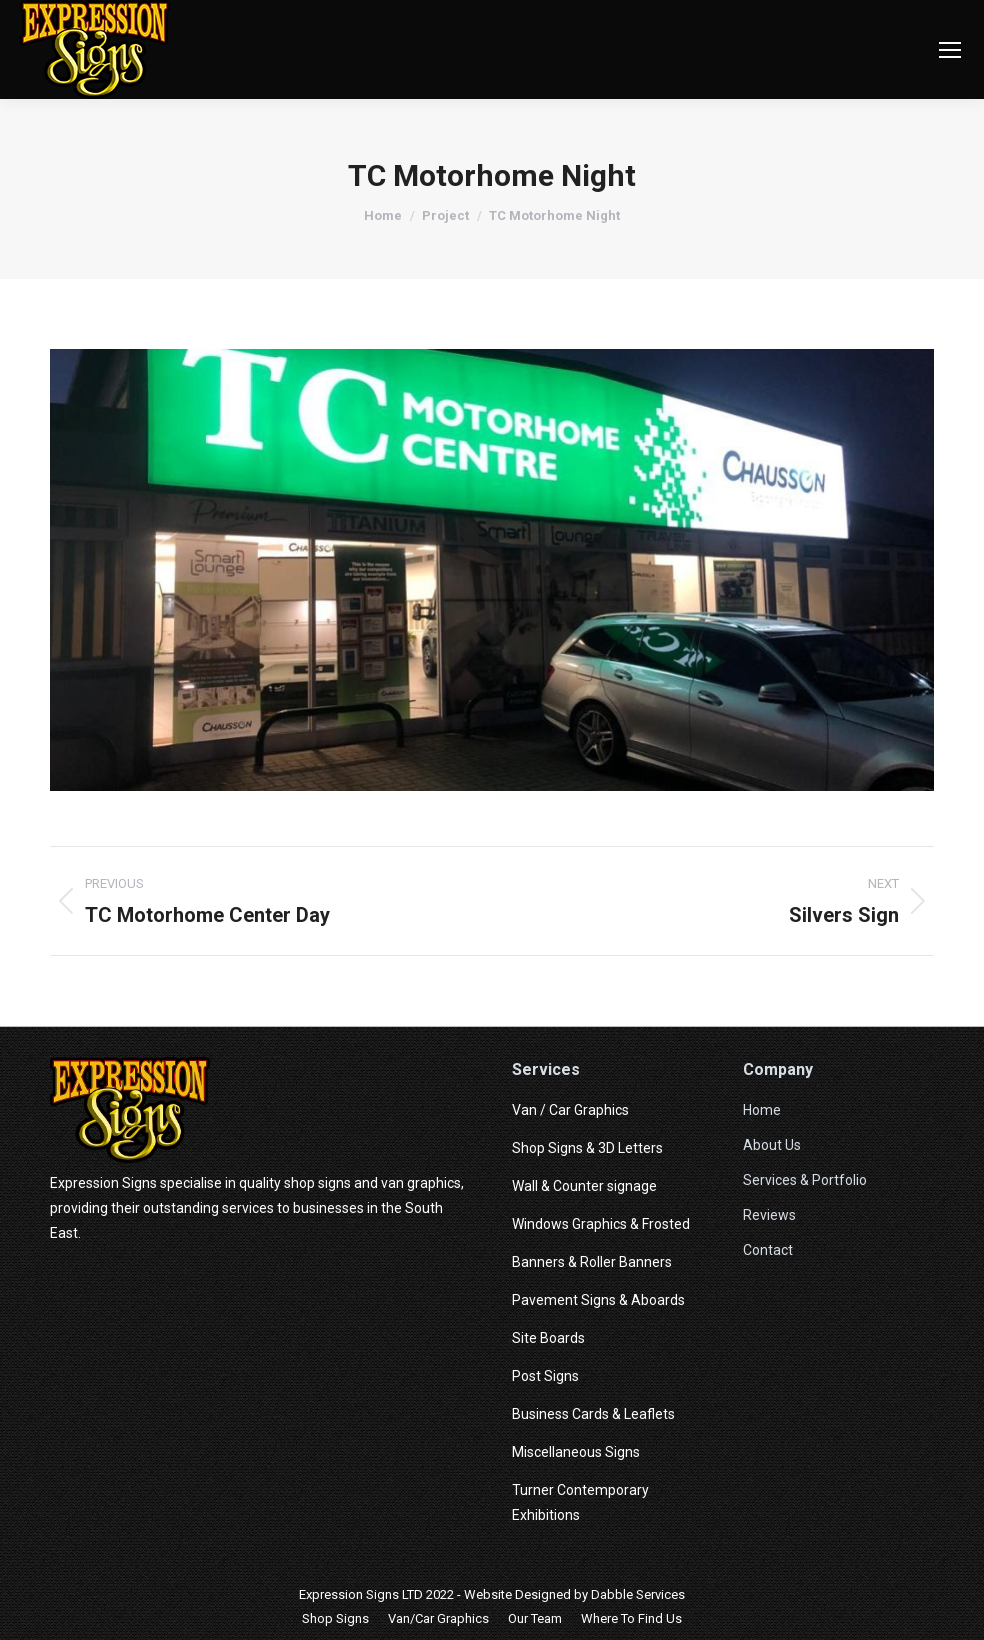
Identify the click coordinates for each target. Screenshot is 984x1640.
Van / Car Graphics (570, 1110)
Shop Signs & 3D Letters (587, 1148)
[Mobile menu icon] (950, 50)
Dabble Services (638, 1594)
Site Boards (548, 1338)
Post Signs (545, 1376)
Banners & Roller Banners (592, 1262)
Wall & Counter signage (584, 1186)
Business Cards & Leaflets (593, 1414)
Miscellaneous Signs (576, 1452)
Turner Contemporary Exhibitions (580, 1502)
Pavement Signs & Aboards (598, 1300)
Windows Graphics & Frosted (601, 1224)
